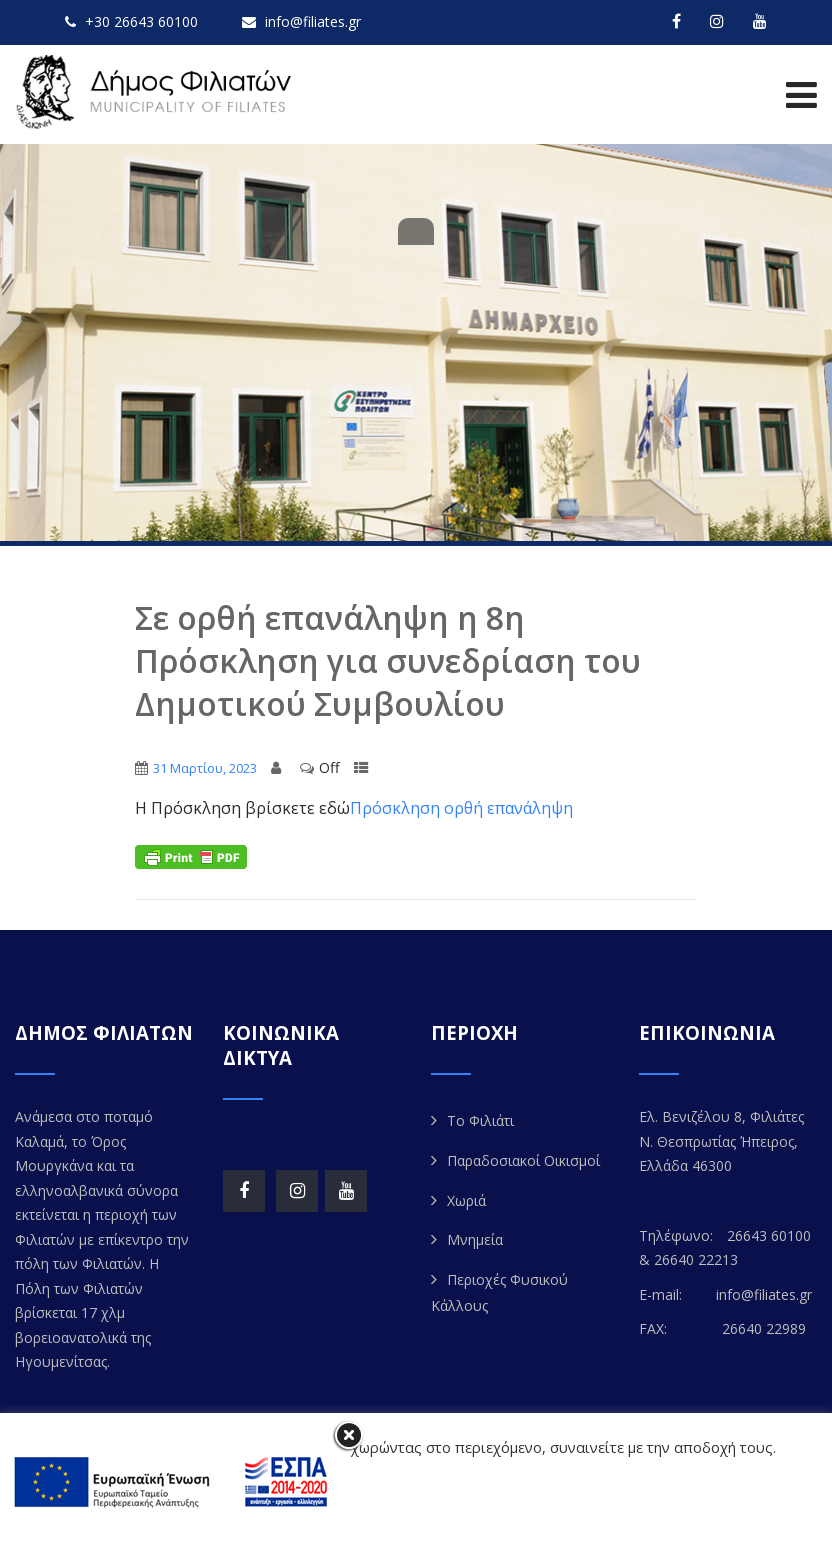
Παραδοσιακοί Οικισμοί (523, 1160)
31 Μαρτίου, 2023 (205, 768)
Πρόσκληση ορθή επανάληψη (461, 808)
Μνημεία (475, 1239)
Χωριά (466, 1200)
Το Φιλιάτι (480, 1120)
